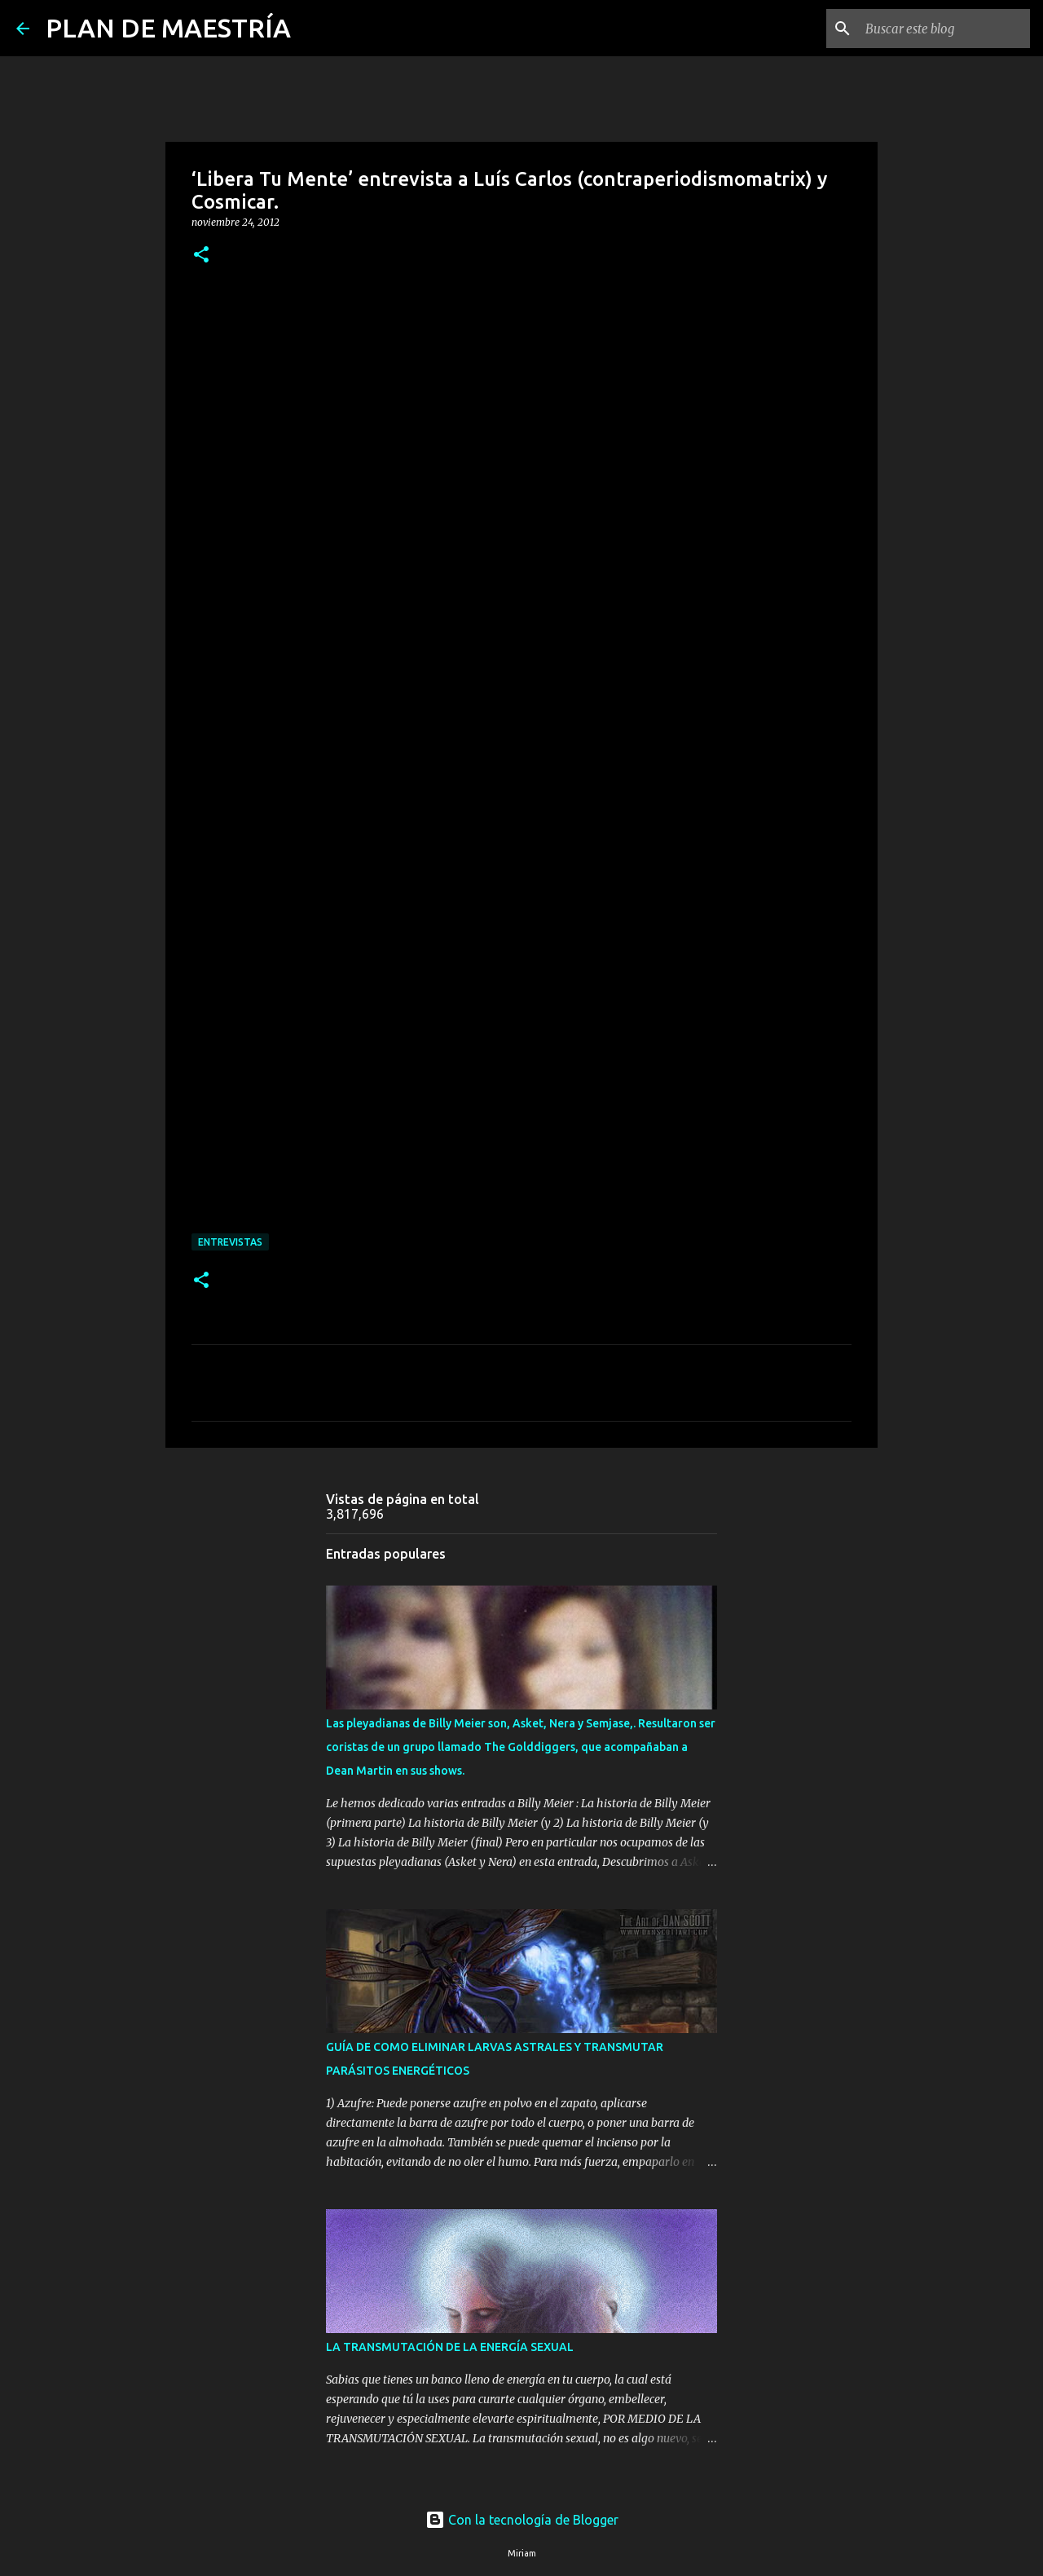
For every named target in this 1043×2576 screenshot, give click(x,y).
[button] (201, 256)
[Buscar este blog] (944, 28)
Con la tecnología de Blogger (521, 2519)
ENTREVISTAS (230, 1242)
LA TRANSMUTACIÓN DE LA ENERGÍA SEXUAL (450, 2346)
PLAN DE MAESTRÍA (168, 27)
